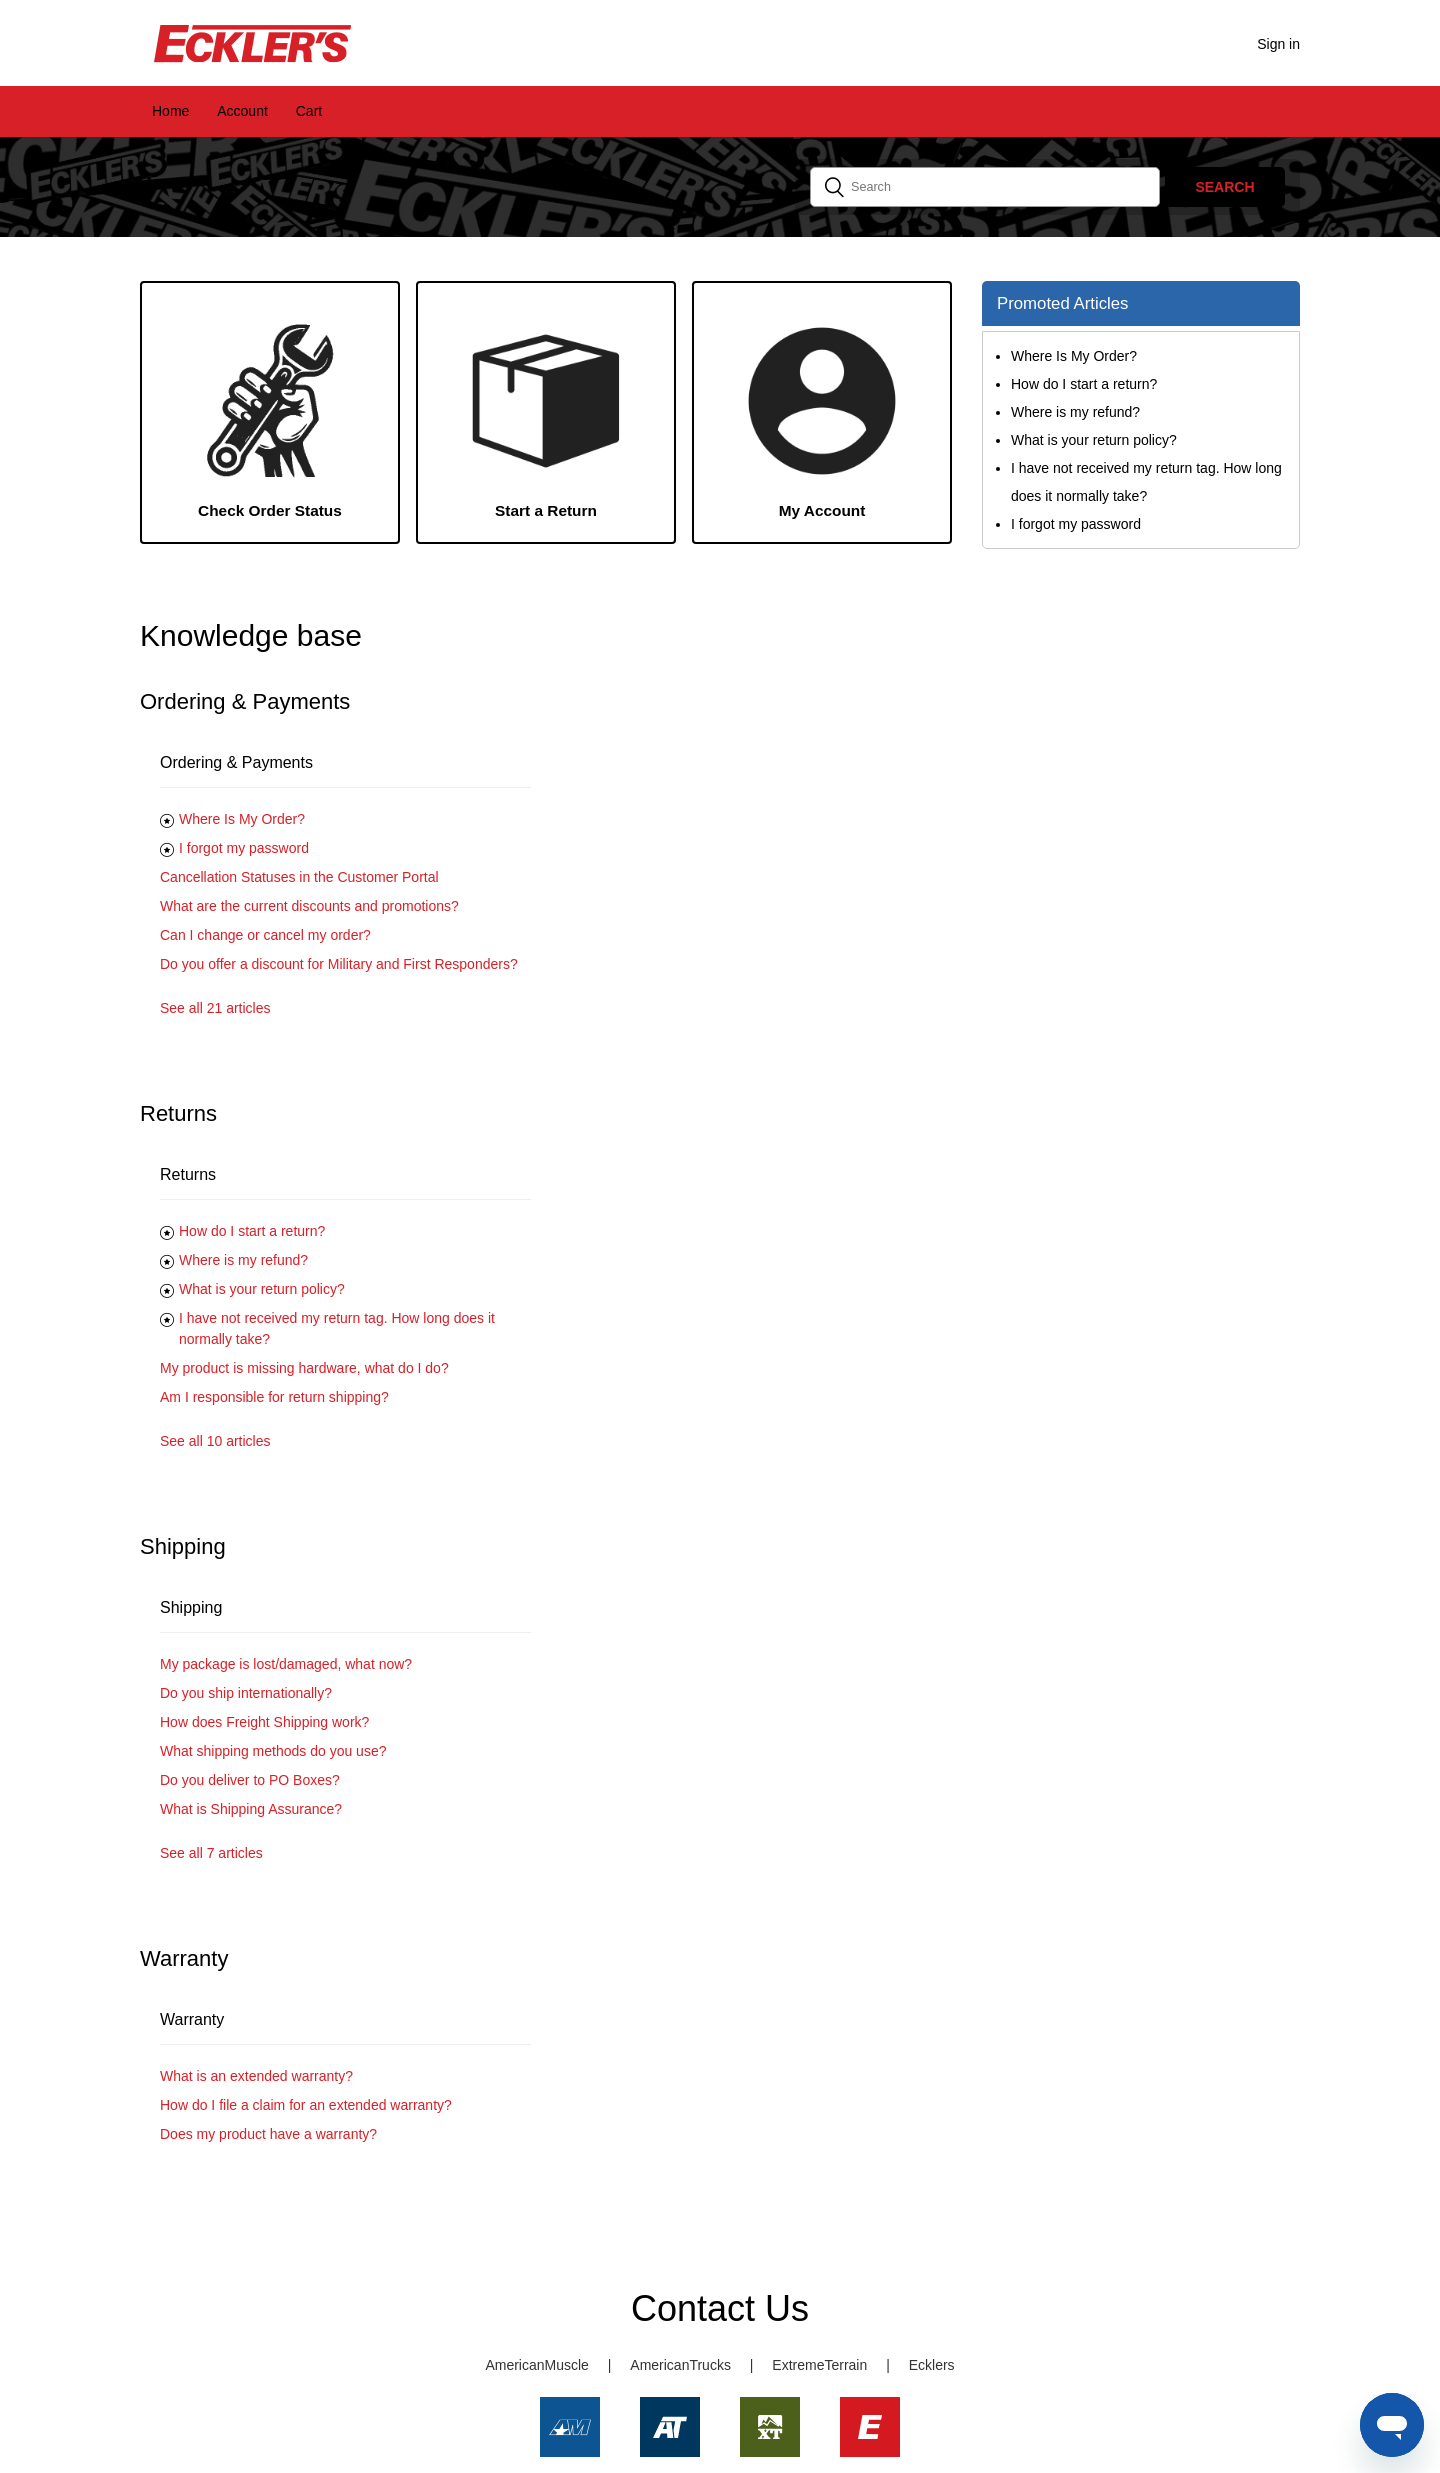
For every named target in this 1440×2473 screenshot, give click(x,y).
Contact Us (720, 2309)
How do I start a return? (252, 1231)
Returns (188, 1174)
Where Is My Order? (242, 819)
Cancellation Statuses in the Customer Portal (299, 877)
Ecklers (932, 2365)
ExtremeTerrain (819, 2365)
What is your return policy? (262, 1289)
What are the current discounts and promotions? (309, 906)
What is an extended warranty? (256, 2076)
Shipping (191, 1607)
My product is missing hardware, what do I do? (304, 1368)
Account (242, 111)
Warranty (192, 2019)
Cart (309, 111)
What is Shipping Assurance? (251, 1809)
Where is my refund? (243, 1260)
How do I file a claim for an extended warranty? (306, 2105)
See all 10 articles (215, 1441)
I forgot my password (244, 848)
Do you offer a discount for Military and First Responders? (339, 964)
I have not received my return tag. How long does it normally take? (337, 1328)
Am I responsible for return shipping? (274, 1397)
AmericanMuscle (536, 2365)
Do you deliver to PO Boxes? (250, 1780)
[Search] (985, 187)
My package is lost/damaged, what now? (286, 1664)
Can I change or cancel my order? (265, 935)
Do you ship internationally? (246, 1693)
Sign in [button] (1278, 44)
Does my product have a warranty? (268, 2134)
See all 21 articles (215, 1008)
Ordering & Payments (236, 762)
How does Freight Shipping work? (264, 1722)
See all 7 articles (211, 1853)
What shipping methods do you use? (273, 1751)
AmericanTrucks (680, 2365)
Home (170, 111)
